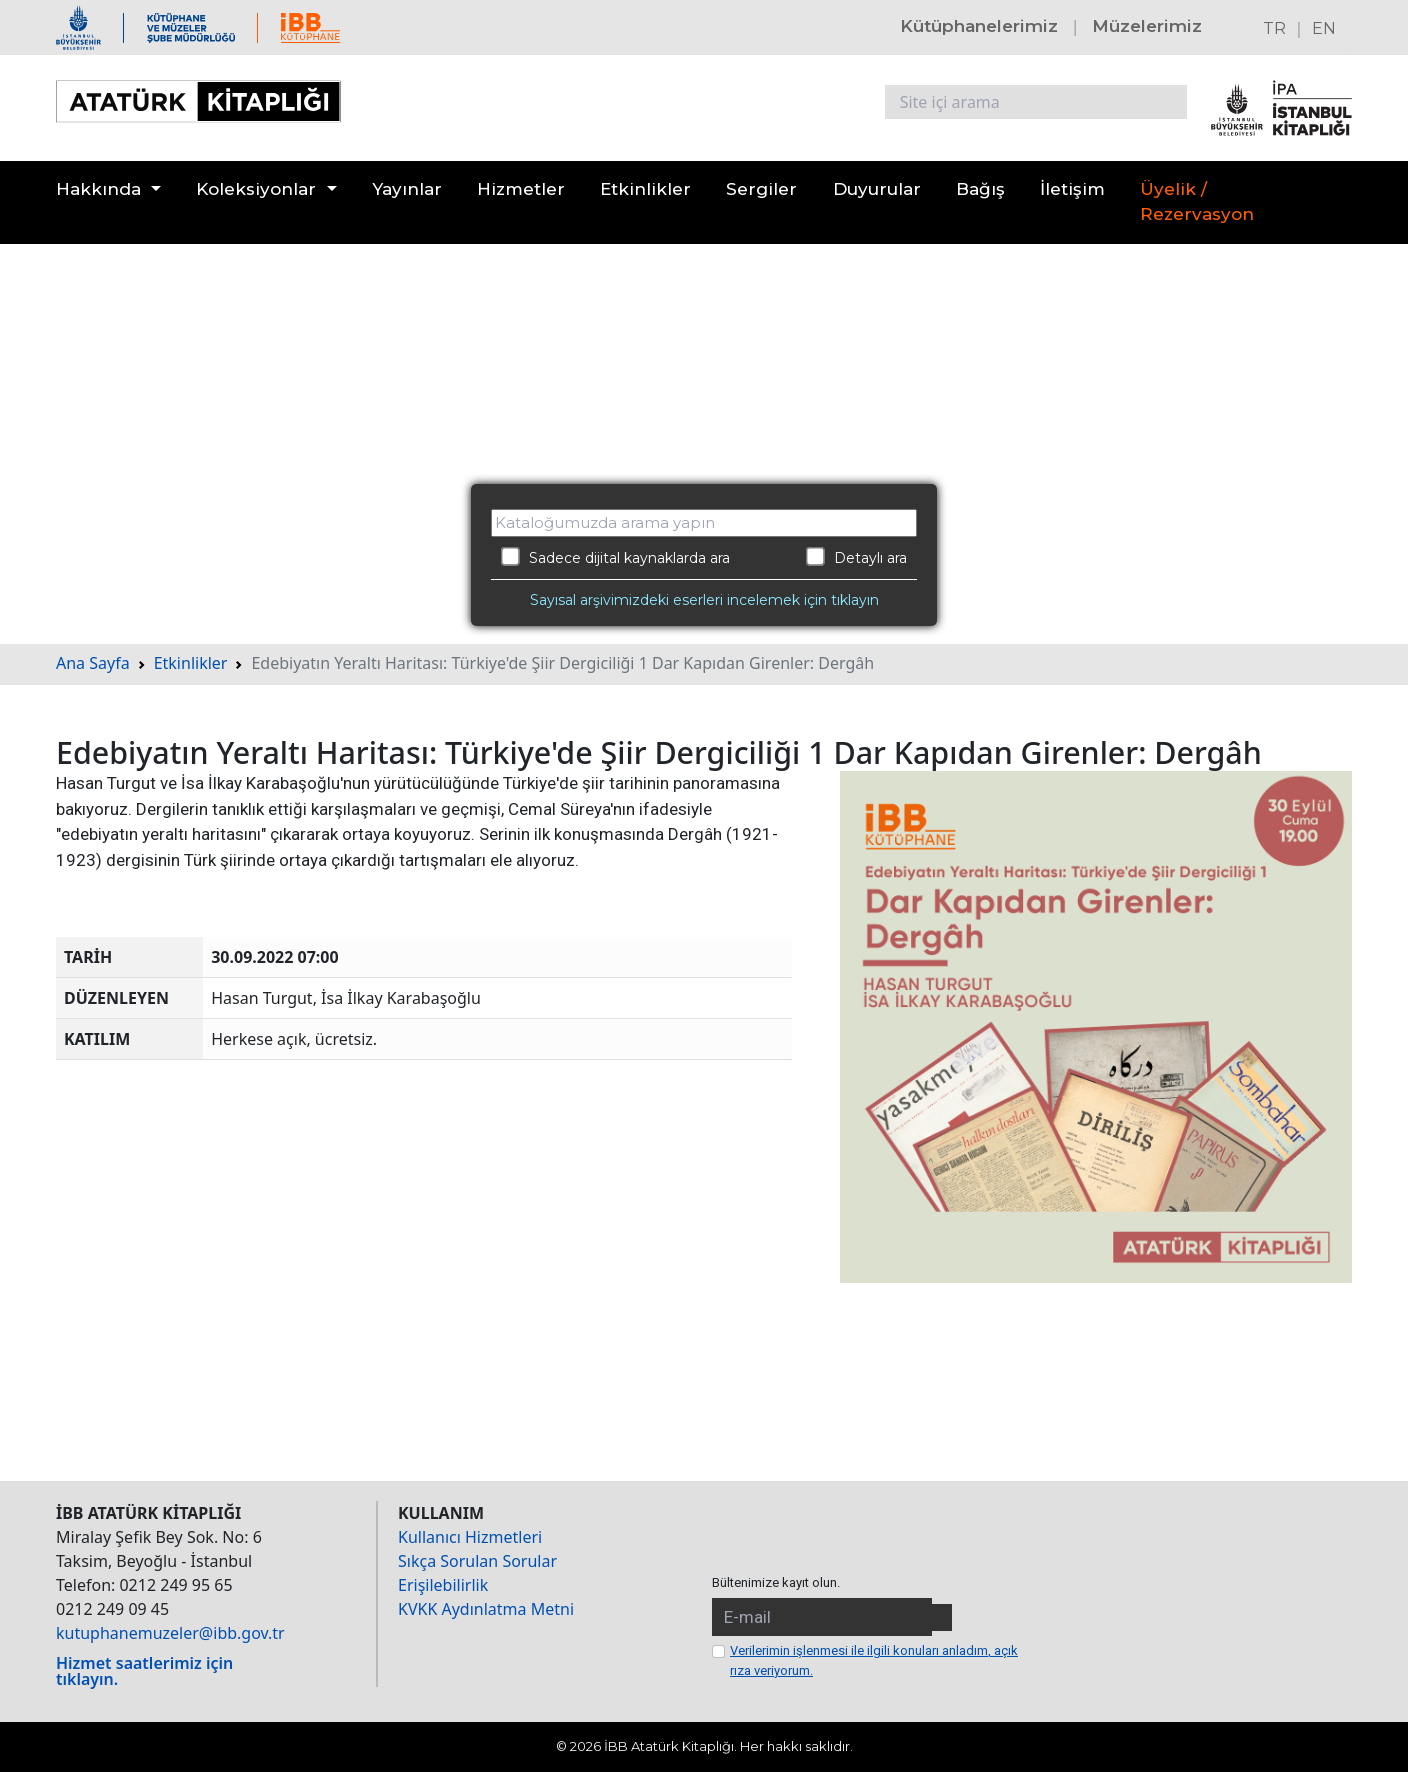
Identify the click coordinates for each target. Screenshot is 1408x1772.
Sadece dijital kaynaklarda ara (615, 557)
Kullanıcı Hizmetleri (470, 1537)
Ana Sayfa (93, 663)
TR (1274, 28)
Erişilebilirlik (443, 1585)
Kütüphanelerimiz (979, 26)
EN (1324, 28)
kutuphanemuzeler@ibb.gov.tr (170, 1633)
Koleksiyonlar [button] (256, 189)
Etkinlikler (645, 189)
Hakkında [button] (98, 189)
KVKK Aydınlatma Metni (486, 1609)
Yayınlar (407, 189)
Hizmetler (521, 189)
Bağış (980, 189)
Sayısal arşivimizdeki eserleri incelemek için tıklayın (704, 600)
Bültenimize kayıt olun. (776, 1582)
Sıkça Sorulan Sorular (477, 1561)
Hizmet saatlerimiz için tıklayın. (144, 1671)
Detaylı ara (856, 557)
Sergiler (761, 189)
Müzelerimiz (1147, 26)
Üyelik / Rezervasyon (1197, 202)
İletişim (1072, 189)
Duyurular (877, 189)
